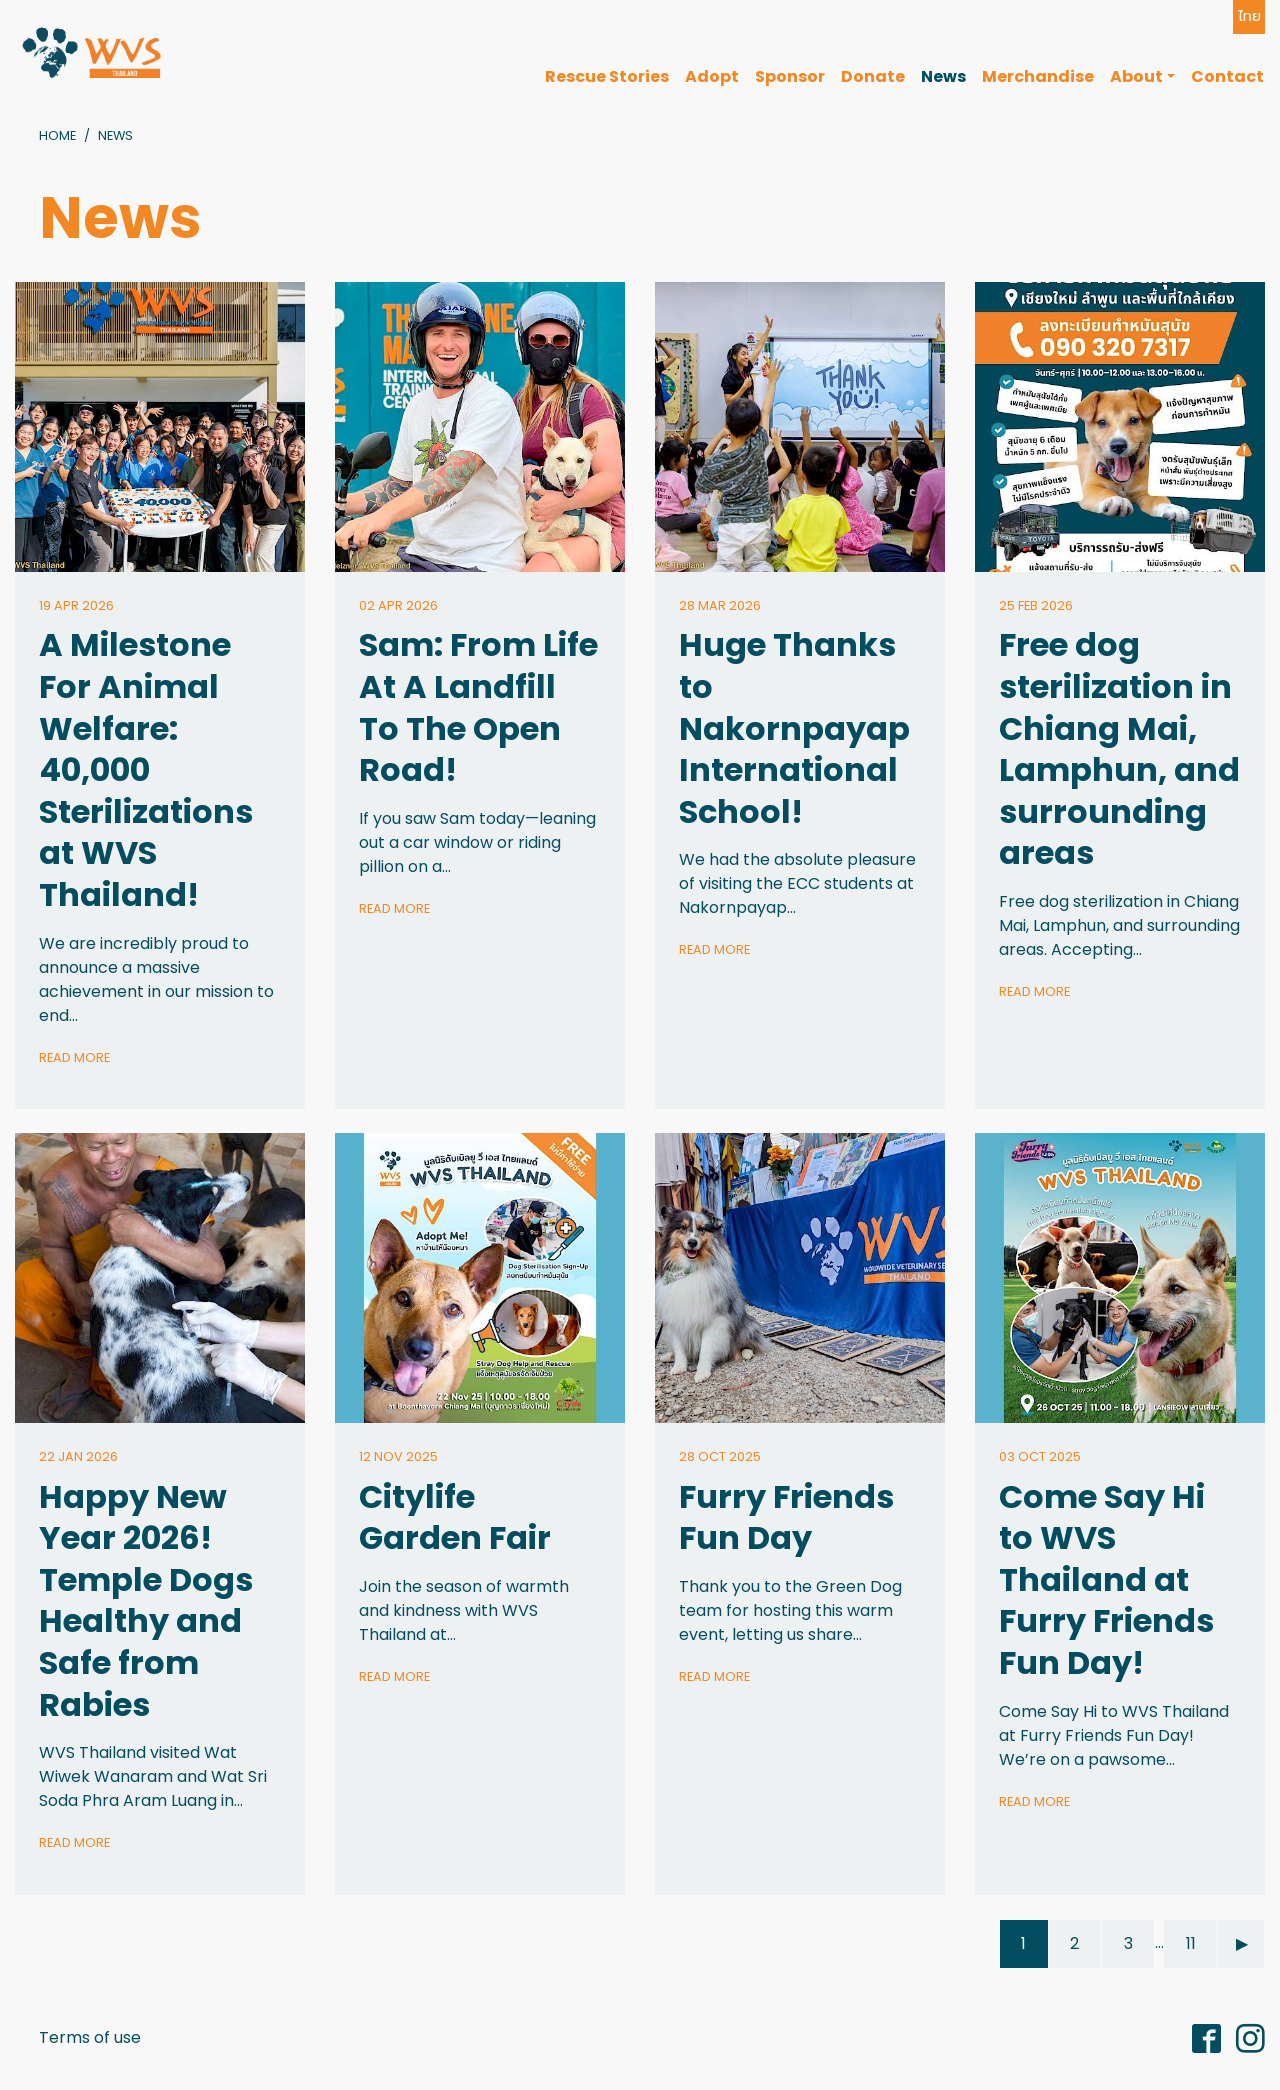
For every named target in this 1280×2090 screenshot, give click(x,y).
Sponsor (790, 76)
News (943, 76)
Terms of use (90, 2037)
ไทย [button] (1249, 16)
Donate (873, 76)
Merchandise (1038, 76)
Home (57, 135)
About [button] (1136, 76)
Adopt (712, 76)
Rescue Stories (607, 76)
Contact (1227, 76)
